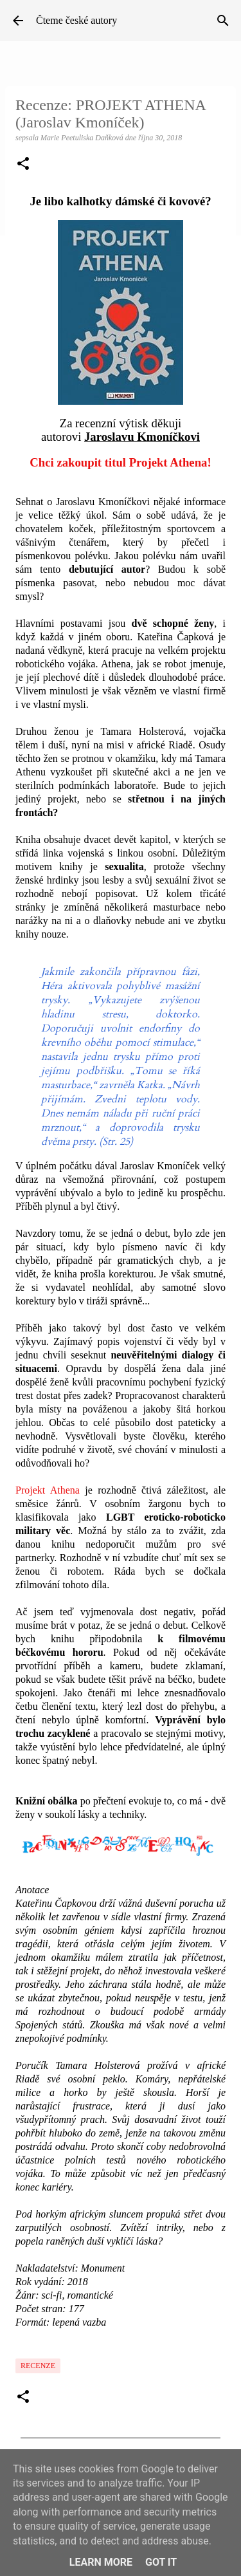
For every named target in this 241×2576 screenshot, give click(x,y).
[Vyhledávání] (223, 20)
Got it (161, 2562)
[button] (23, 165)
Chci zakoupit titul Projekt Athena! (120, 462)
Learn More (100, 2562)
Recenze (38, 2365)
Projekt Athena (47, 1490)
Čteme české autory (76, 20)
